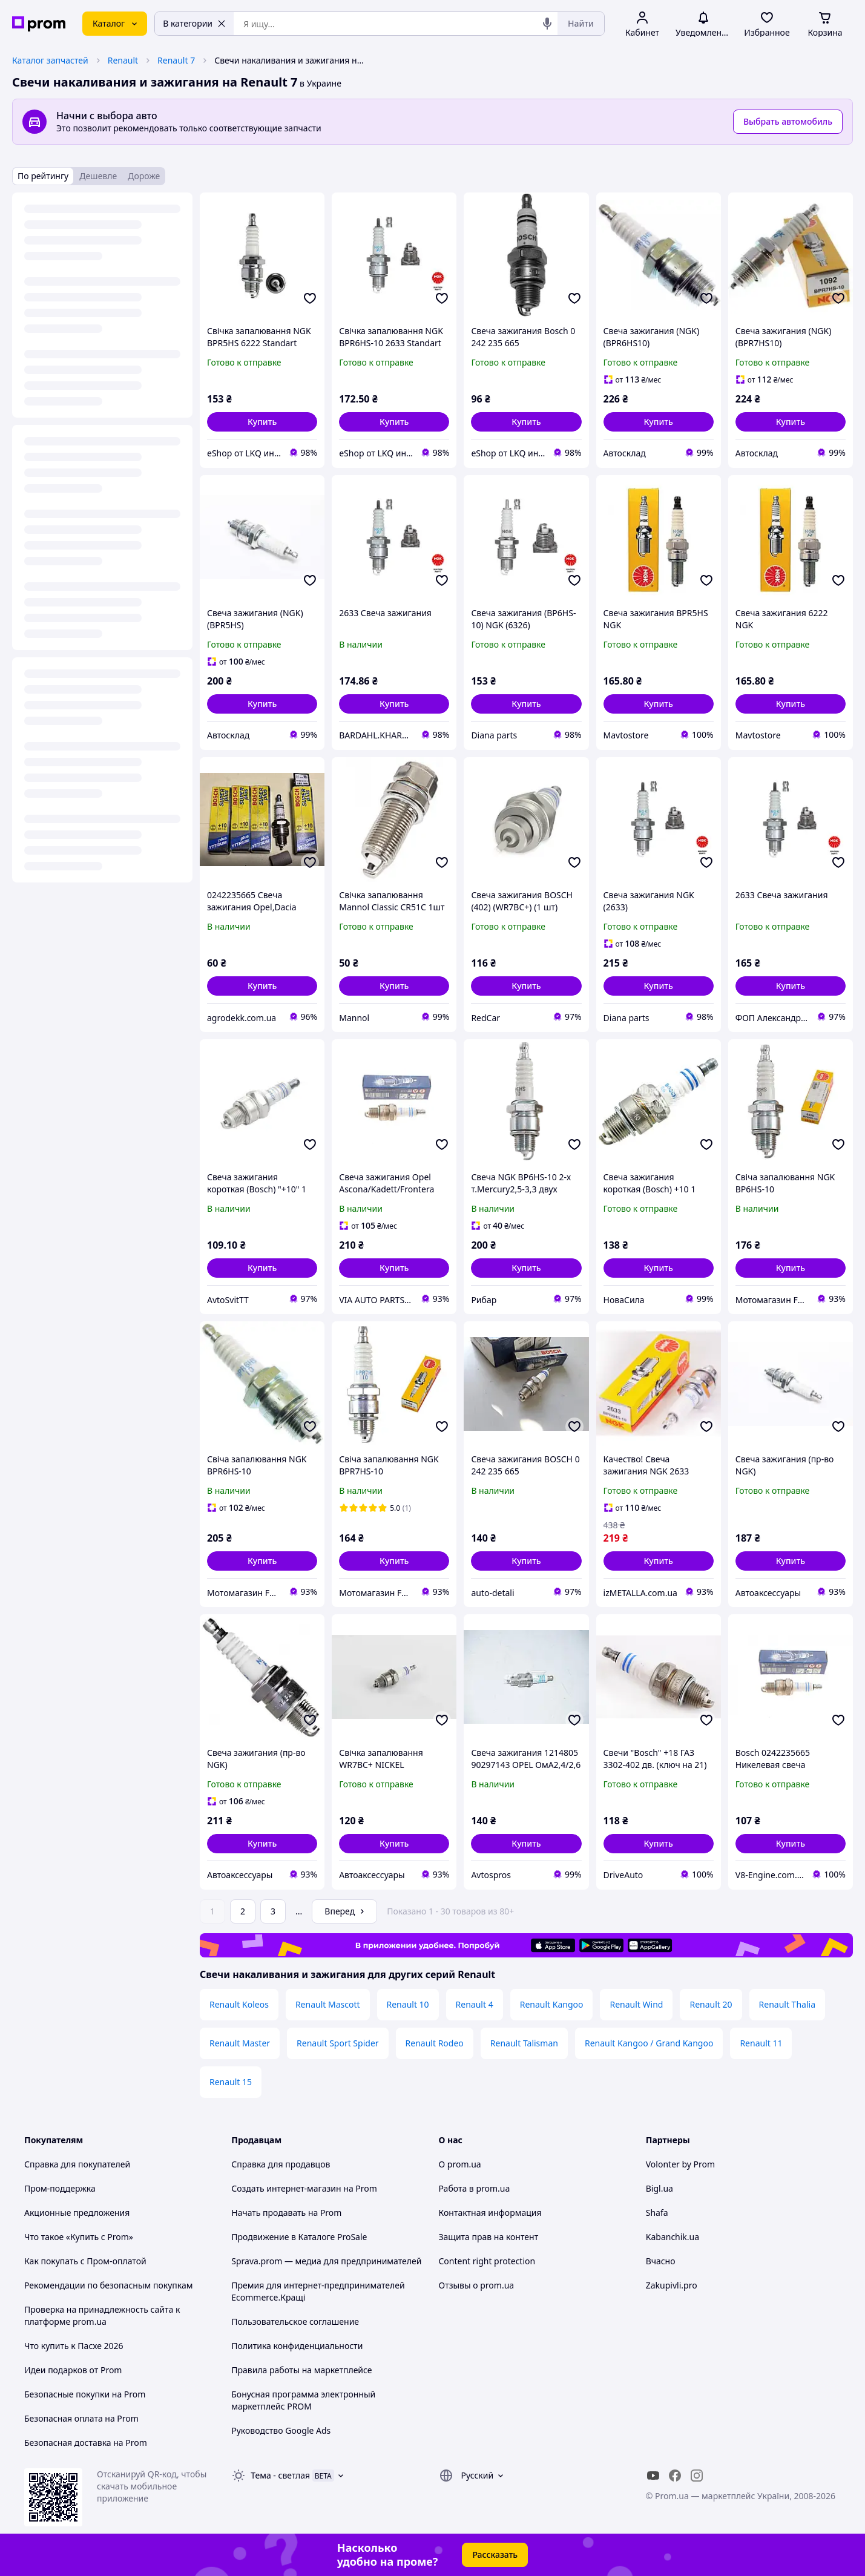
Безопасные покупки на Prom (84, 2394)
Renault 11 (761, 2043)
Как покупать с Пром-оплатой (85, 2261)
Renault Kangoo (552, 2004)
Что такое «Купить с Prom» (78, 2236)
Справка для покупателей (77, 2164)
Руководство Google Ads (281, 2430)
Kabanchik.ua (672, 2236)
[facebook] (675, 2475)
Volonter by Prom (680, 2164)
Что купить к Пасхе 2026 (73, 2345)
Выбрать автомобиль (787, 121)
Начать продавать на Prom (286, 2212)
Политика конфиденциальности (297, 2345)
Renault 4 (474, 2004)
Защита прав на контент (489, 2236)
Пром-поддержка (60, 2188)
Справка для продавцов (280, 2164)
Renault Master (239, 2043)
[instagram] (696, 2475)
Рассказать (495, 2554)
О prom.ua (460, 2164)
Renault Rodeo (435, 2043)
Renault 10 (408, 2004)
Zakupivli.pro (671, 2285)
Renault (123, 60)
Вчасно (661, 2261)
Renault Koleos (239, 2004)
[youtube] (653, 2475)
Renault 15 (230, 2082)
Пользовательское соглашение (295, 2321)
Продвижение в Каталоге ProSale (299, 2236)
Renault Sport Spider (338, 2043)
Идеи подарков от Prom (73, 2370)
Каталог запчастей (50, 60)
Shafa (657, 2212)
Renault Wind (636, 2004)
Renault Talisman (524, 2043)
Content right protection (487, 2261)
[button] (262, 422)
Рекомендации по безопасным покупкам (108, 2285)
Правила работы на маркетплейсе (301, 2370)
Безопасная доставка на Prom (85, 2442)
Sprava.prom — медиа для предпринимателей (326, 2261)
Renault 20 (710, 2004)
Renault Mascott (327, 2004)
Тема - (280, 2475)
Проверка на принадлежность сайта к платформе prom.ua (102, 2315)
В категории (194, 23)
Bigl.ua (659, 2188)
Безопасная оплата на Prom (81, 2418)
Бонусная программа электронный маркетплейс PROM (303, 2400)
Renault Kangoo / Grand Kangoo (649, 2043)
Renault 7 (176, 60)
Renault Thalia (787, 2004)
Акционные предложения (77, 2212)
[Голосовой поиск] (547, 23)
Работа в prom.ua (474, 2188)
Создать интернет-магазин (286, 2188)
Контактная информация (490, 2212)
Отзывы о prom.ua (477, 2285)
